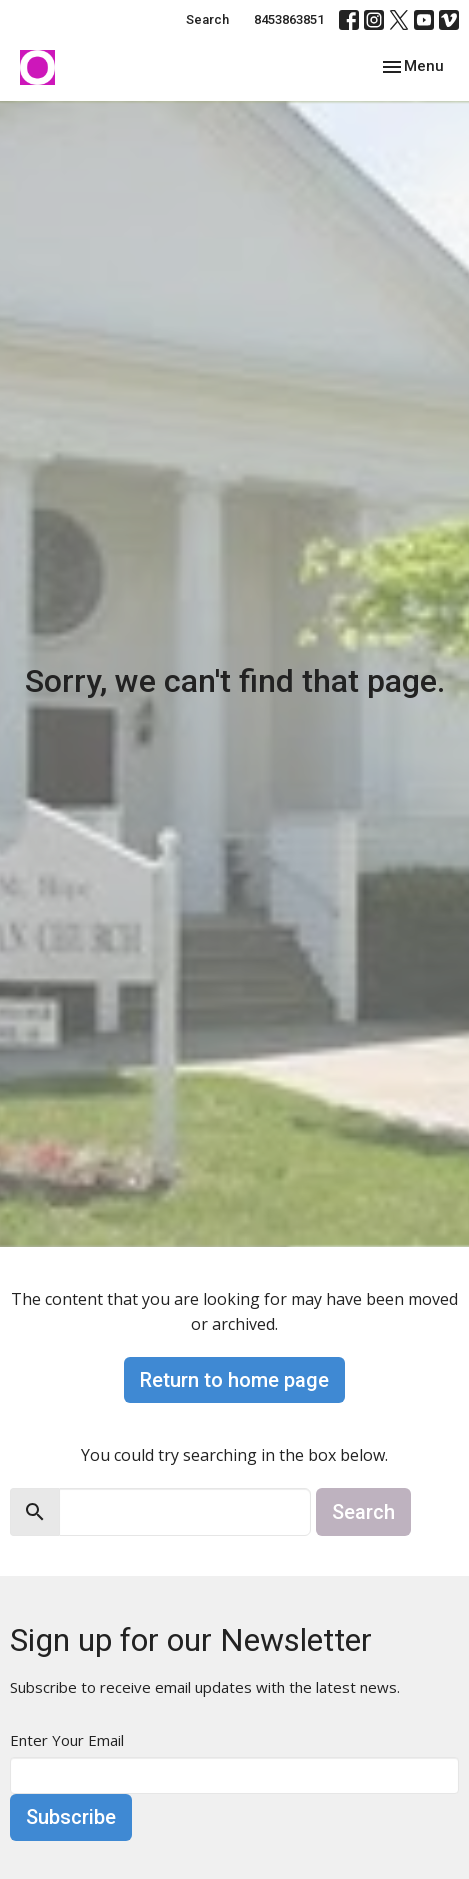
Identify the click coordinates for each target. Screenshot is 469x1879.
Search (207, 19)
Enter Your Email (67, 1740)
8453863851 (289, 19)
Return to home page (234, 1380)
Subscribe (71, 1817)
